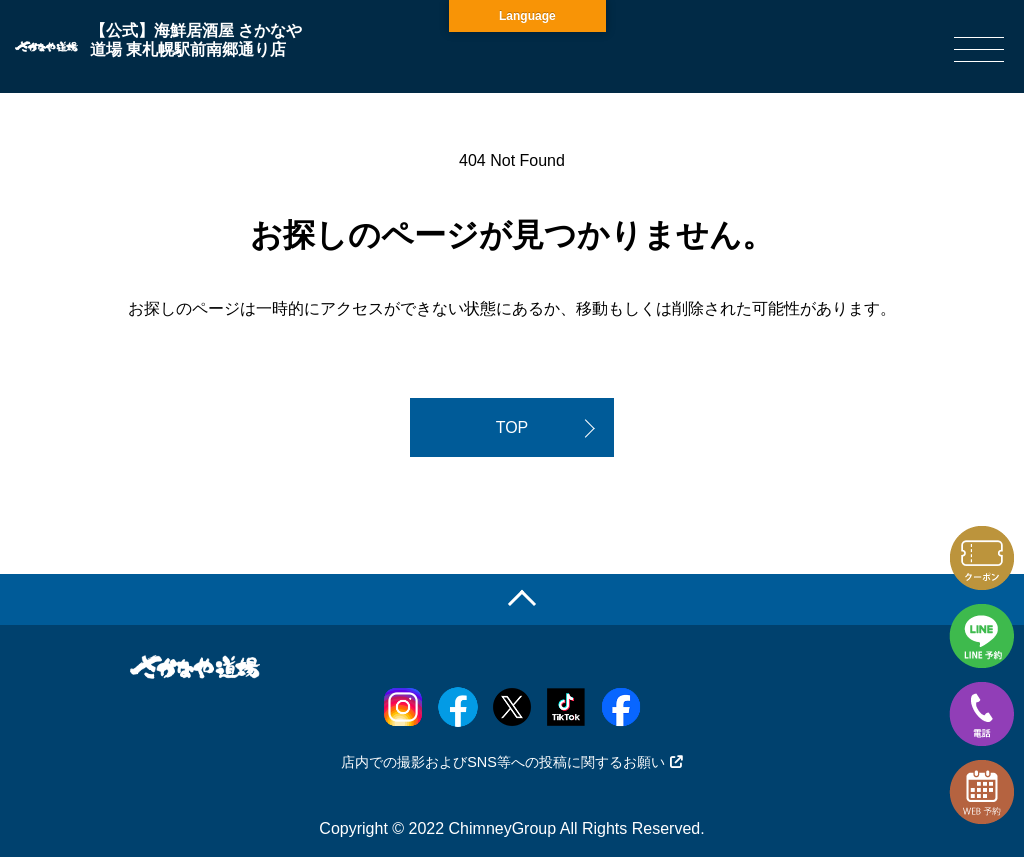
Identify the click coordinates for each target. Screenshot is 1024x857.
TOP (512, 427)
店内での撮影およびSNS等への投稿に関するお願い (512, 762)
